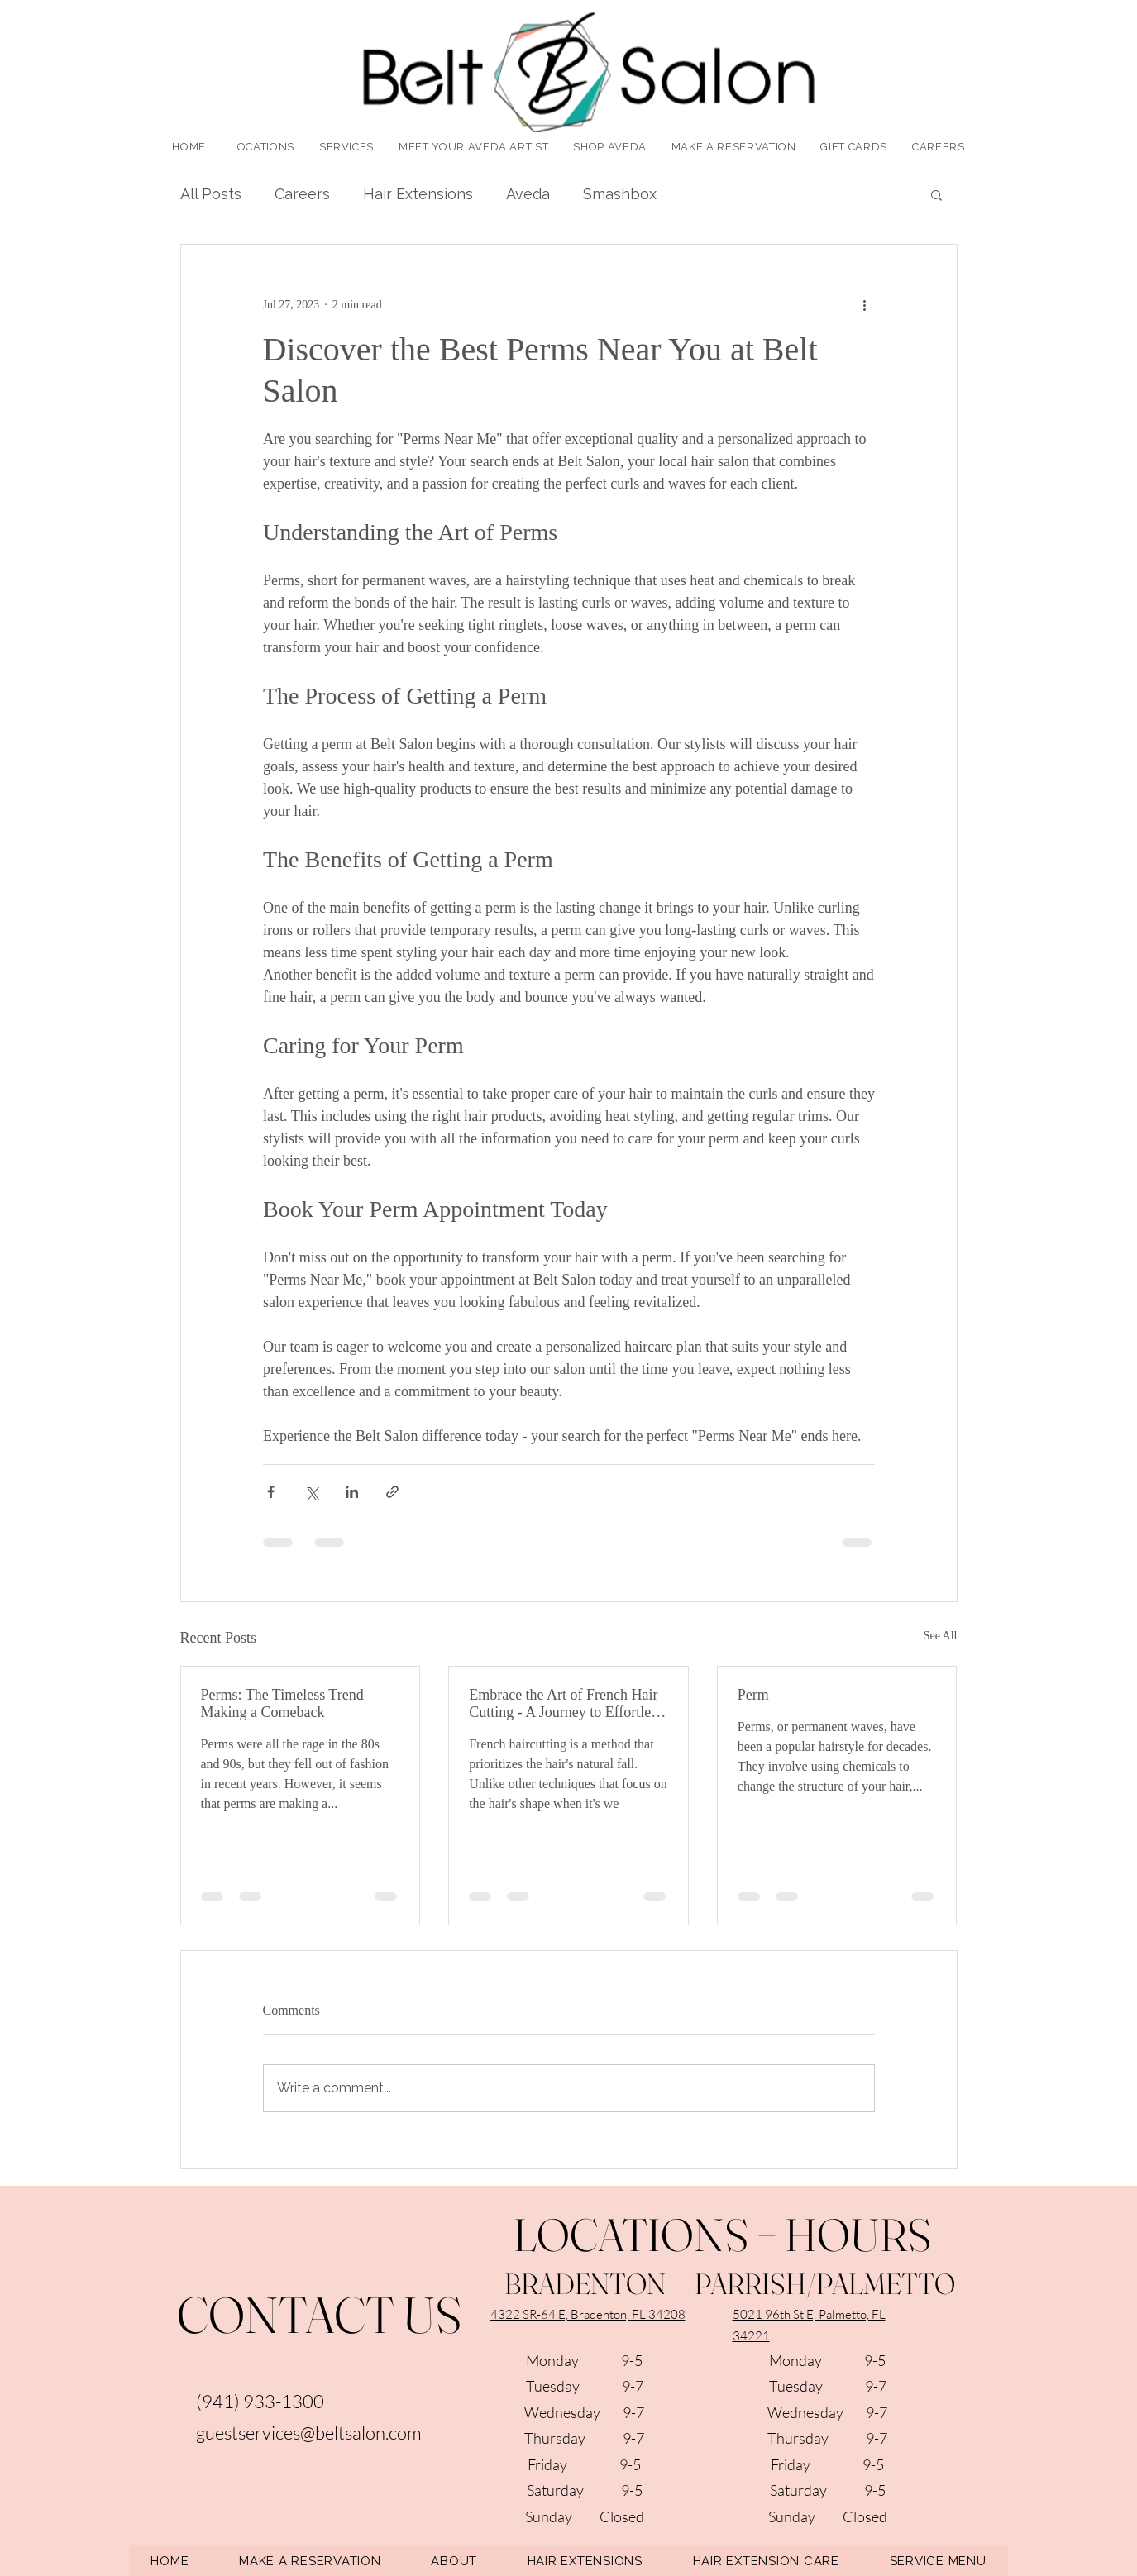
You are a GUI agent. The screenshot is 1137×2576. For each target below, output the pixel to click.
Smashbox (620, 194)
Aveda (528, 194)
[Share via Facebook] (271, 1492)
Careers (302, 194)
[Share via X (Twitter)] (311, 1492)
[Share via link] (392, 1492)
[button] (346, 146)
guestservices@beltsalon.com (309, 2432)
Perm (753, 1694)
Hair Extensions (418, 194)
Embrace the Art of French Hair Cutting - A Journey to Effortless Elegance (565, 1703)
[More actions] (865, 304)
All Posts (210, 194)
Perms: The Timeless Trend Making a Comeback (282, 1703)
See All (941, 1635)
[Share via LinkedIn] (352, 1492)
